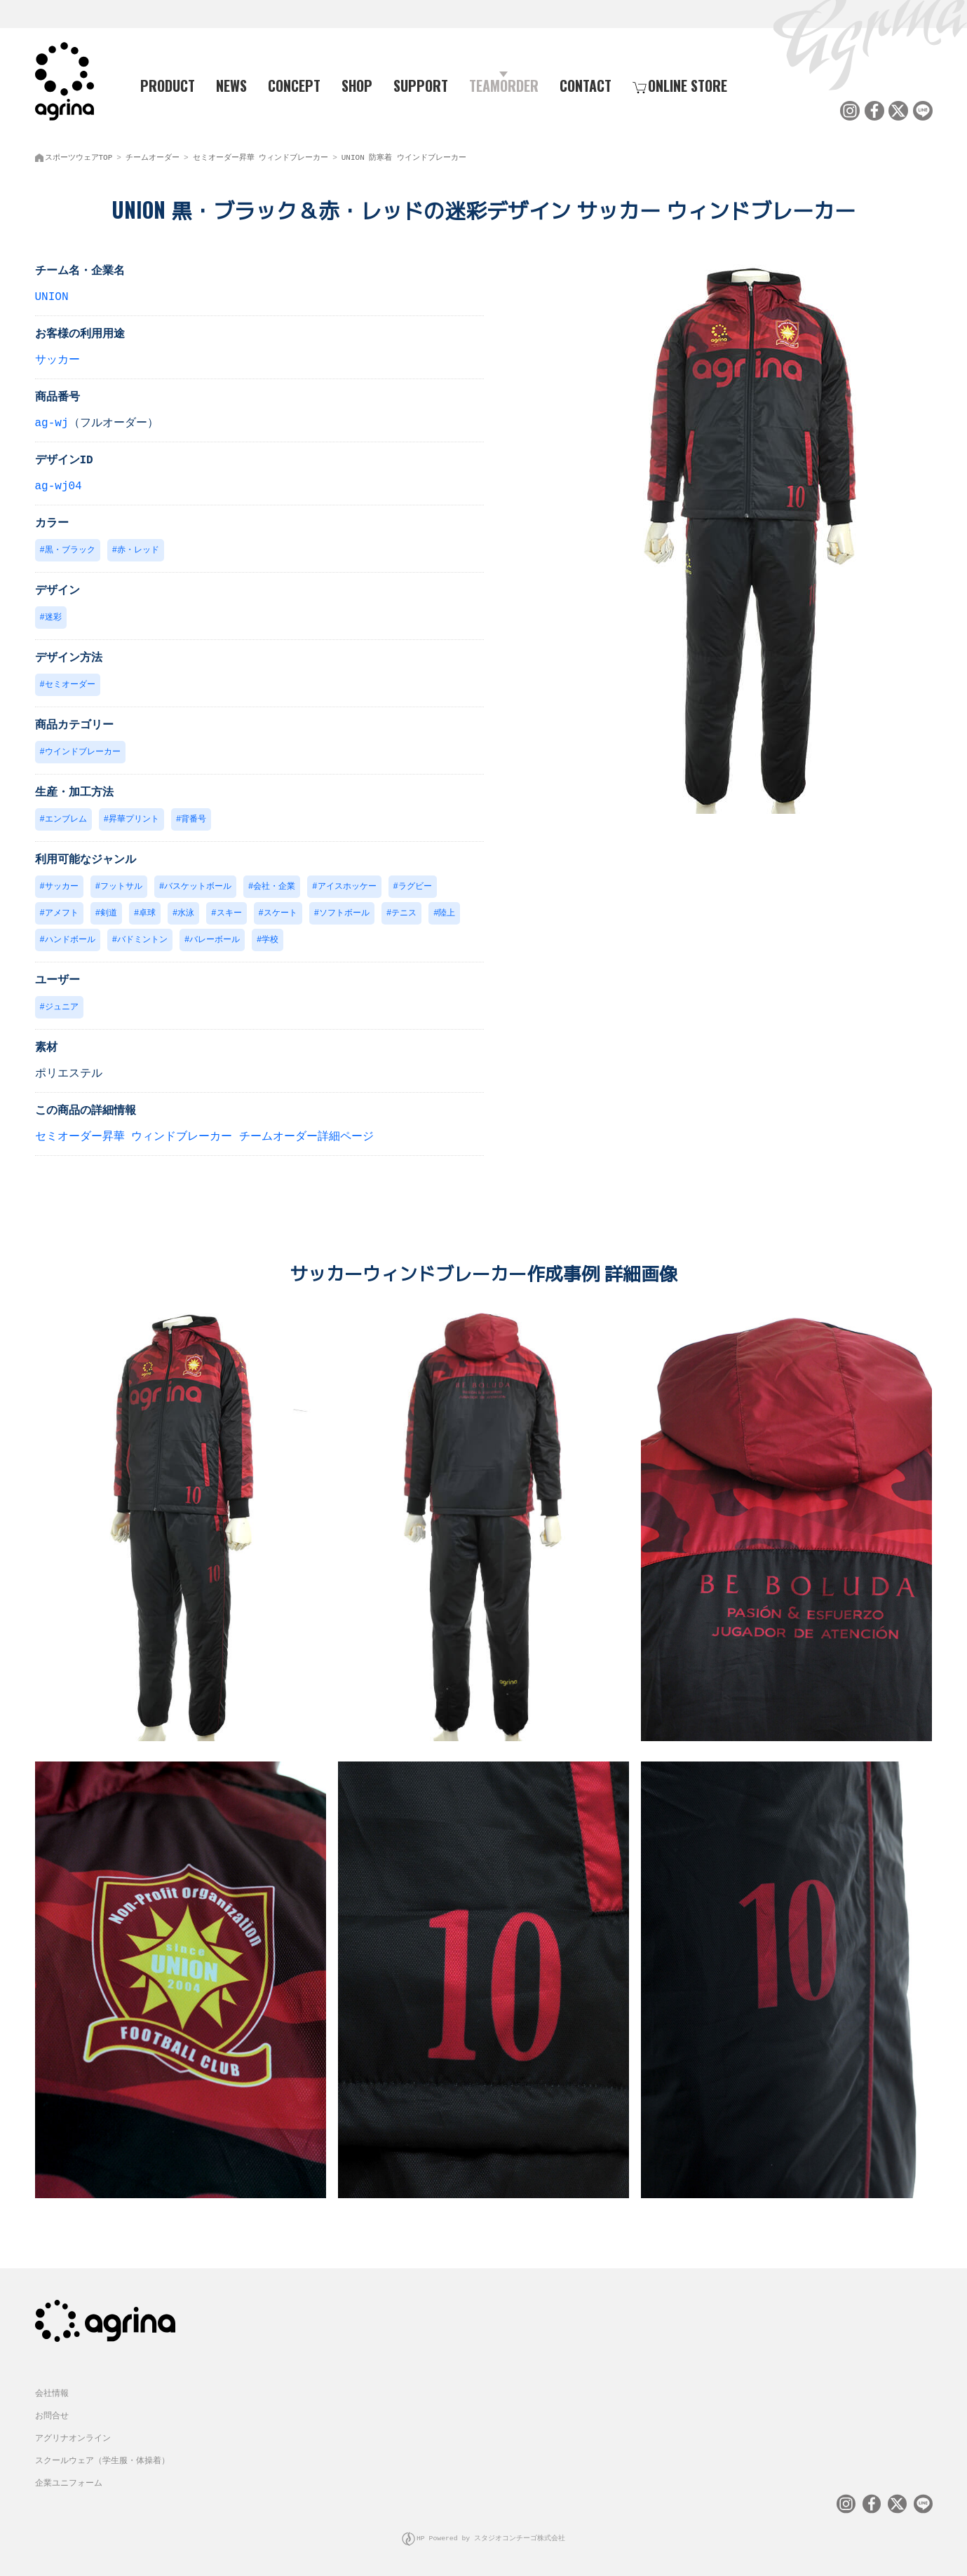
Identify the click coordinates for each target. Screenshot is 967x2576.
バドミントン (142, 942)
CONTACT (585, 84)
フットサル (121, 888)
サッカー (57, 357)
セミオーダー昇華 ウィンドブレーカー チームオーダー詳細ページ (204, 1140)
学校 (270, 942)
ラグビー (415, 888)
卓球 (147, 915)
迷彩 (53, 616)
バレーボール (214, 942)
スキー (229, 915)
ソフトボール (344, 915)
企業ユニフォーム (68, 2483)
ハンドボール (70, 942)
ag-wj (52, 420)
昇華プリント (134, 820)
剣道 (108, 915)
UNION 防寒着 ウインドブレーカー (404, 154)
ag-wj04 (58, 483)
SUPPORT (420, 84)
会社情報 (52, 2393)
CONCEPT (294, 84)
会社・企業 (274, 888)
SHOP (357, 84)
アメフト (62, 915)
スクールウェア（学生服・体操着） (102, 2461)
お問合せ (52, 2416)
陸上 (446, 915)
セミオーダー (70, 684)
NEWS (231, 84)
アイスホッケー (347, 888)
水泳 (185, 915)
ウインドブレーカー (83, 752)
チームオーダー (153, 154)
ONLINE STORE (680, 84)
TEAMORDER (504, 84)
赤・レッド (138, 548)
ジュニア (62, 1010)
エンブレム (66, 820)
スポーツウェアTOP (79, 154)
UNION (52, 294)
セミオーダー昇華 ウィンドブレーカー (261, 154)
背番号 (193, 820)
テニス (404, 915)
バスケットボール (197, 888)
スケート (280, 915)
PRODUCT (162, 84)
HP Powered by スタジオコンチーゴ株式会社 (491, 2537)
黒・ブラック (70, 548)
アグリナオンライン (73, 2438)
